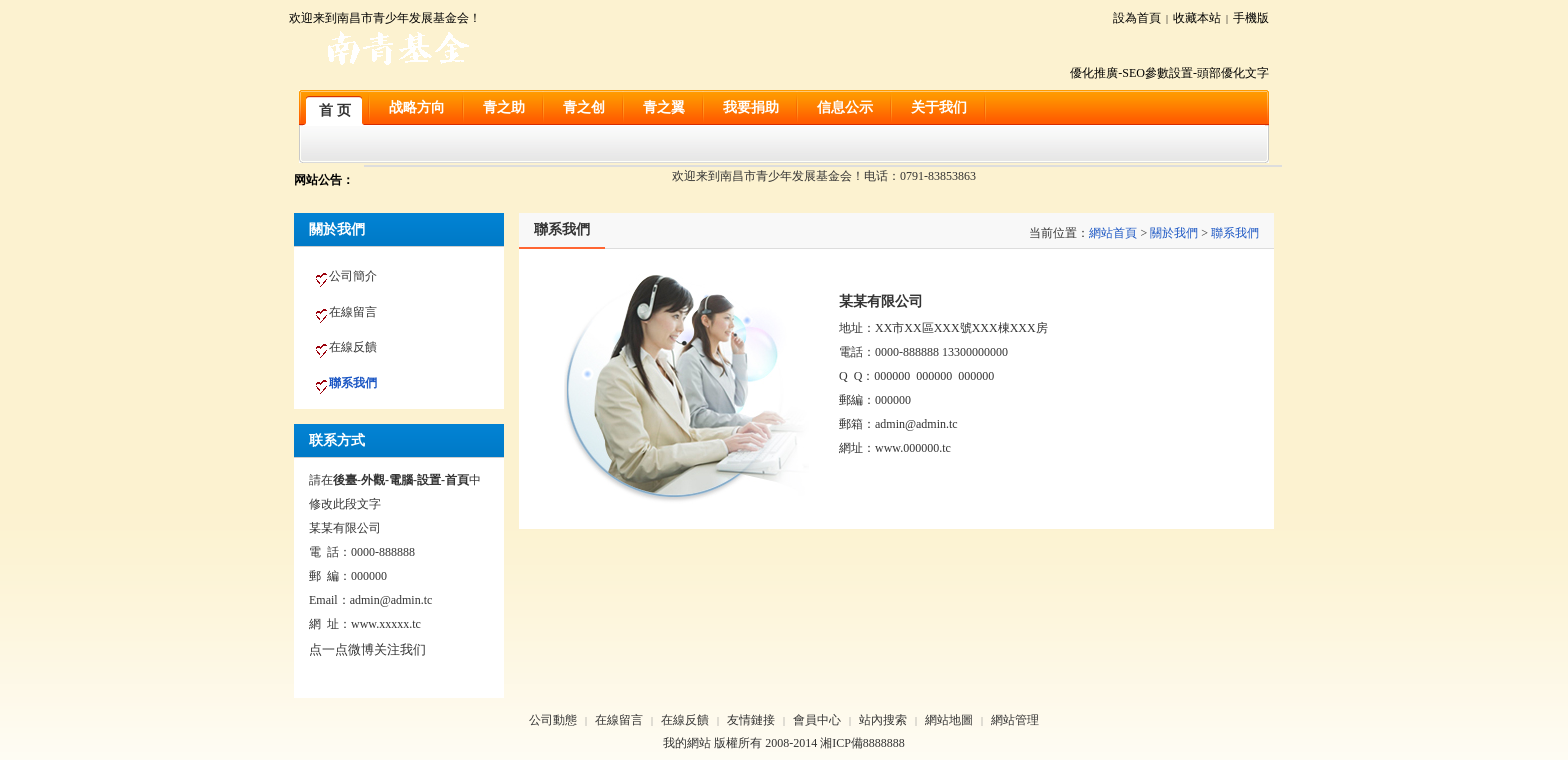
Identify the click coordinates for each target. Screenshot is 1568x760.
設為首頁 (1137, 18)
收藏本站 (1197, 18)
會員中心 (817, 720)
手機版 (1251, 18)
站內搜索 (883, 720)
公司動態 (553, 720)
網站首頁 (1113, 233)
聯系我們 (1235, 233)
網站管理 (1015, 720)
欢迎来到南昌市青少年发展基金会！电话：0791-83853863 (824, 176)
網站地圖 (949, 720)
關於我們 (1174, 233)
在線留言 (619, 720)
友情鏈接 (751, 720)
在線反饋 (685, 720)
